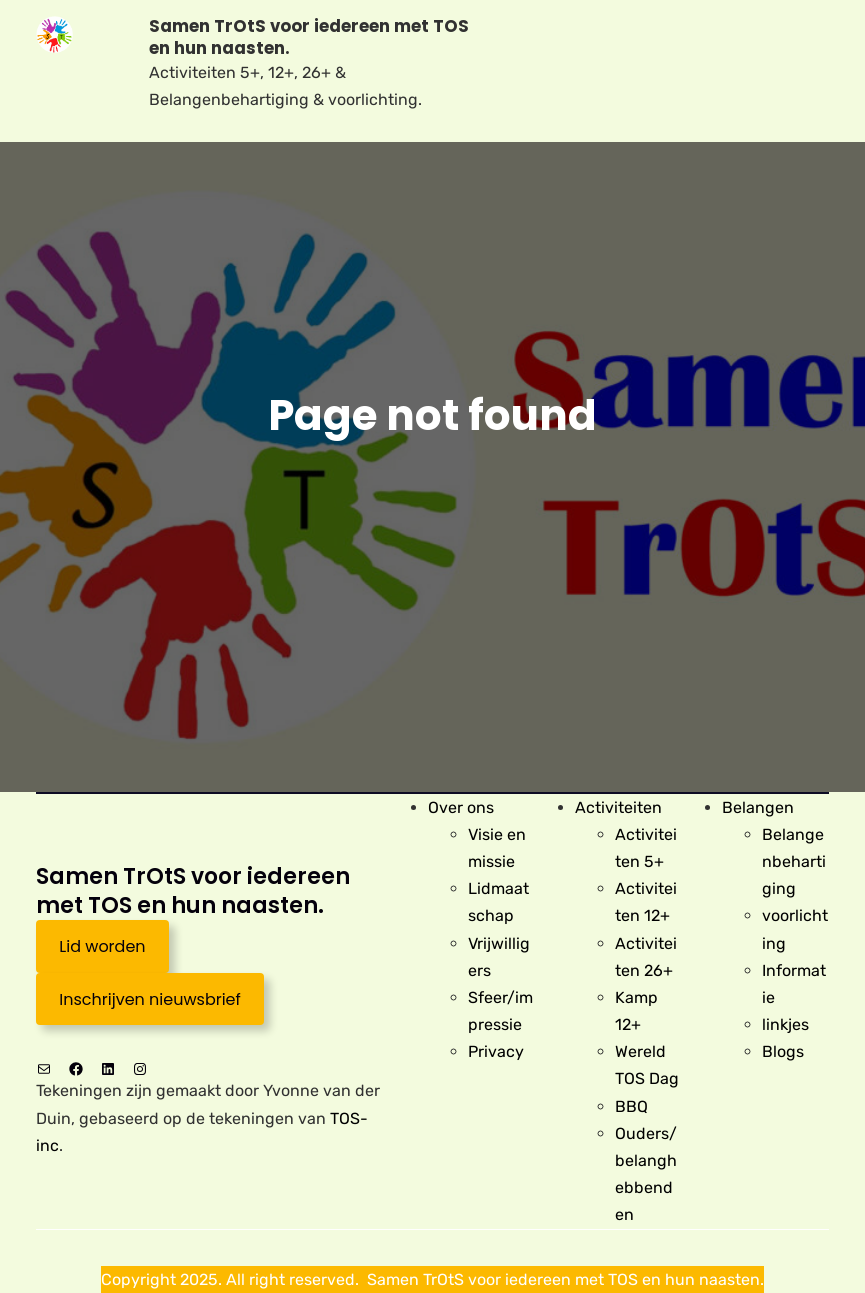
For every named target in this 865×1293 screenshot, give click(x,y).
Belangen (758, 807)
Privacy (496, 1051)
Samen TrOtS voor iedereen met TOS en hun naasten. (309, 37)
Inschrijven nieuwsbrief (149, 999)
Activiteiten (618, 807)
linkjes (785, 1024)
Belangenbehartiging (794, 861)
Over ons (461, 807)
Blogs (783, 1051)
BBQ (631, 1106)
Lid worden (102, 946)
